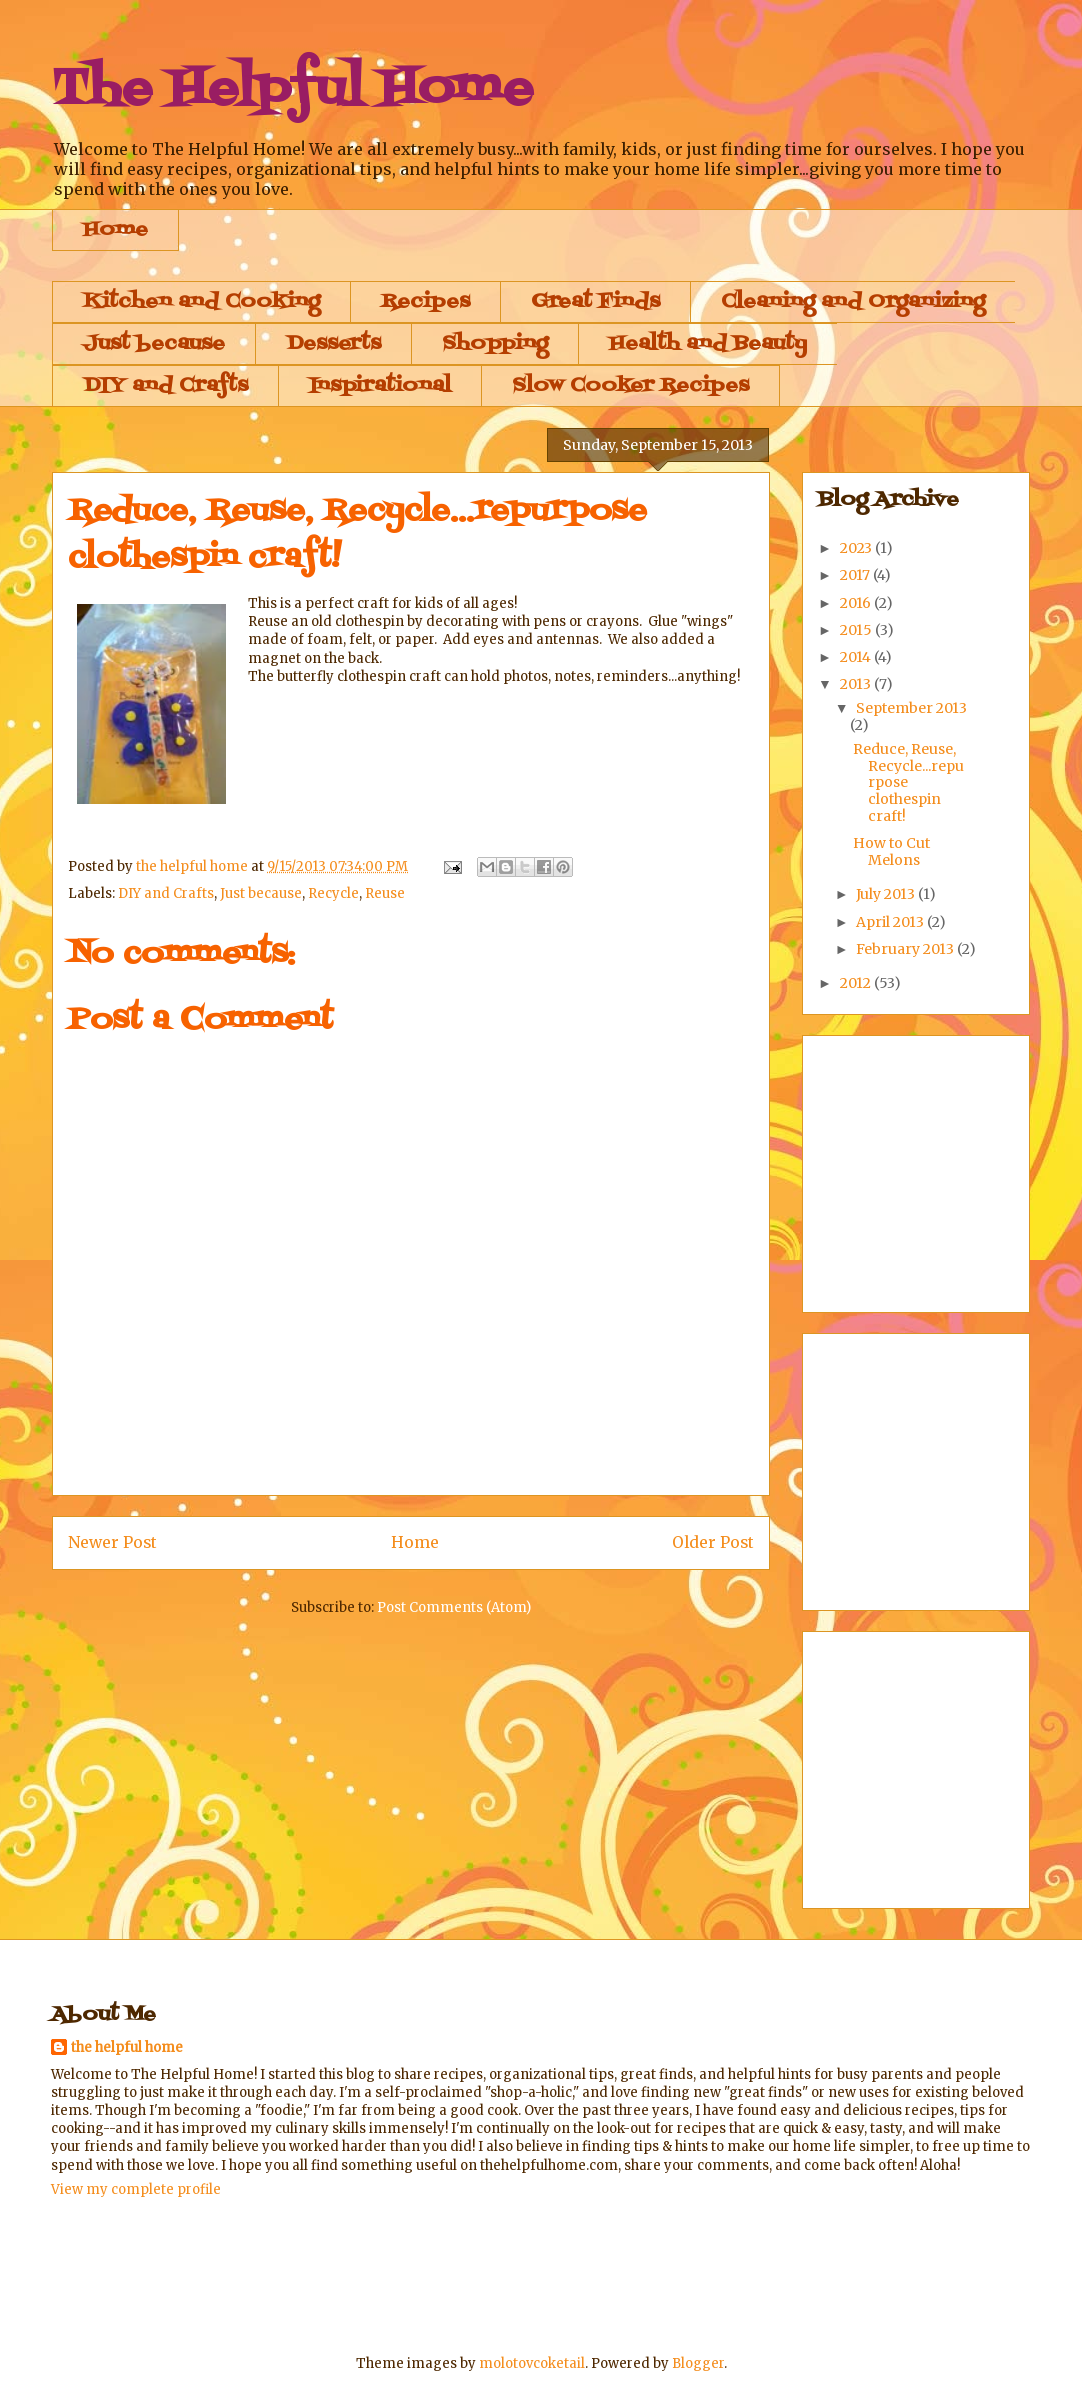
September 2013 (911, 708)
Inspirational (380, 386)
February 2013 (906, 949)
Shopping (495, 344)
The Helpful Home (292, 90)
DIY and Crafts (165, 386)
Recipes (425, 302)
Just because (154, 344)
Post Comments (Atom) (454, 1607)
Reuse (385, 893)
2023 (857, 548)
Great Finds (595, 302)
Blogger (698, 2363)
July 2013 (887, 894)
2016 (857, 603)
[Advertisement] (415, 2274)
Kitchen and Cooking (201, 302)
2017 (856, 575)
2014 (857, 657)
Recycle (333, 893)
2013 (857, 684)
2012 (857, 983)
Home (115, 230)
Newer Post (112, 1542)
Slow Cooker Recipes (630, 386)
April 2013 (891, 922)
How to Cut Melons (891, 851)
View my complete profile (136, 2189)
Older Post (713, 1542)
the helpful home (127, 2047)
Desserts (333, 344)
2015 (857, 630)
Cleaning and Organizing (853, 302)
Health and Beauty (708, 344)
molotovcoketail (532, 2363)
